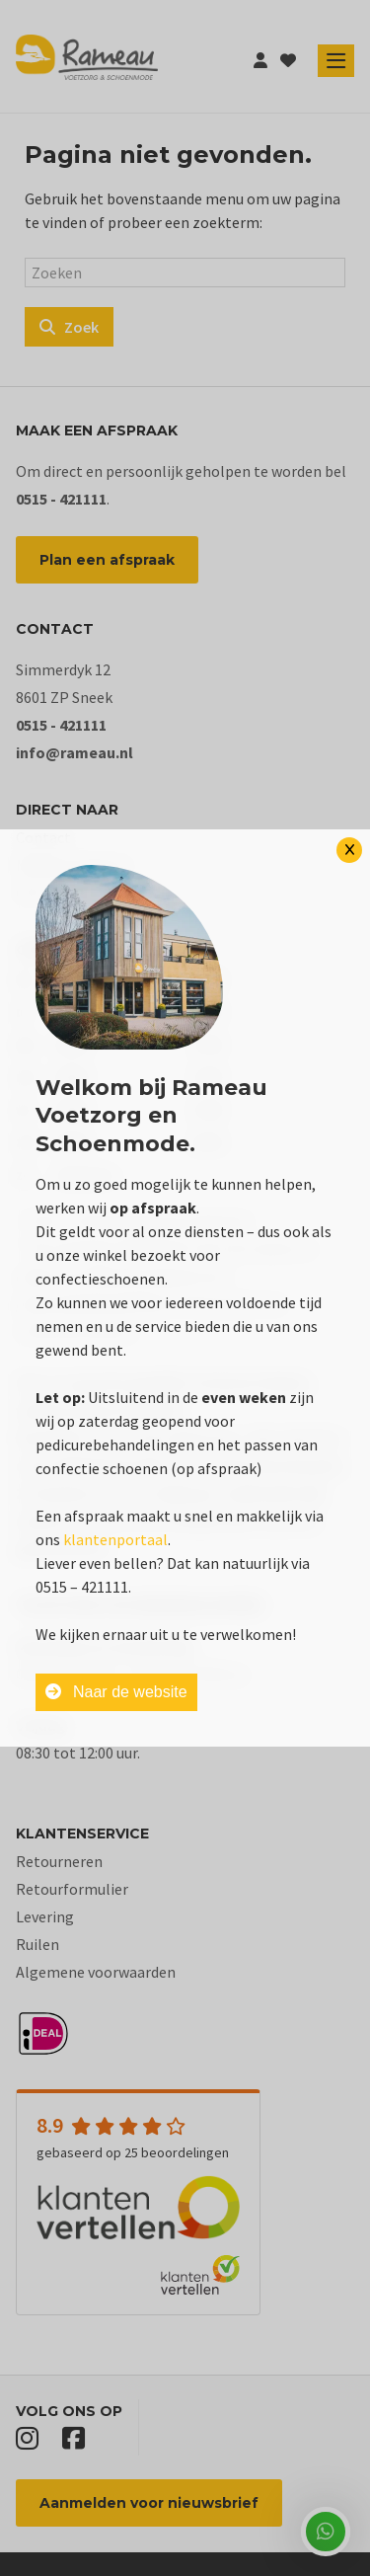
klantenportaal (115, 1539)
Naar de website (116, 1691)
